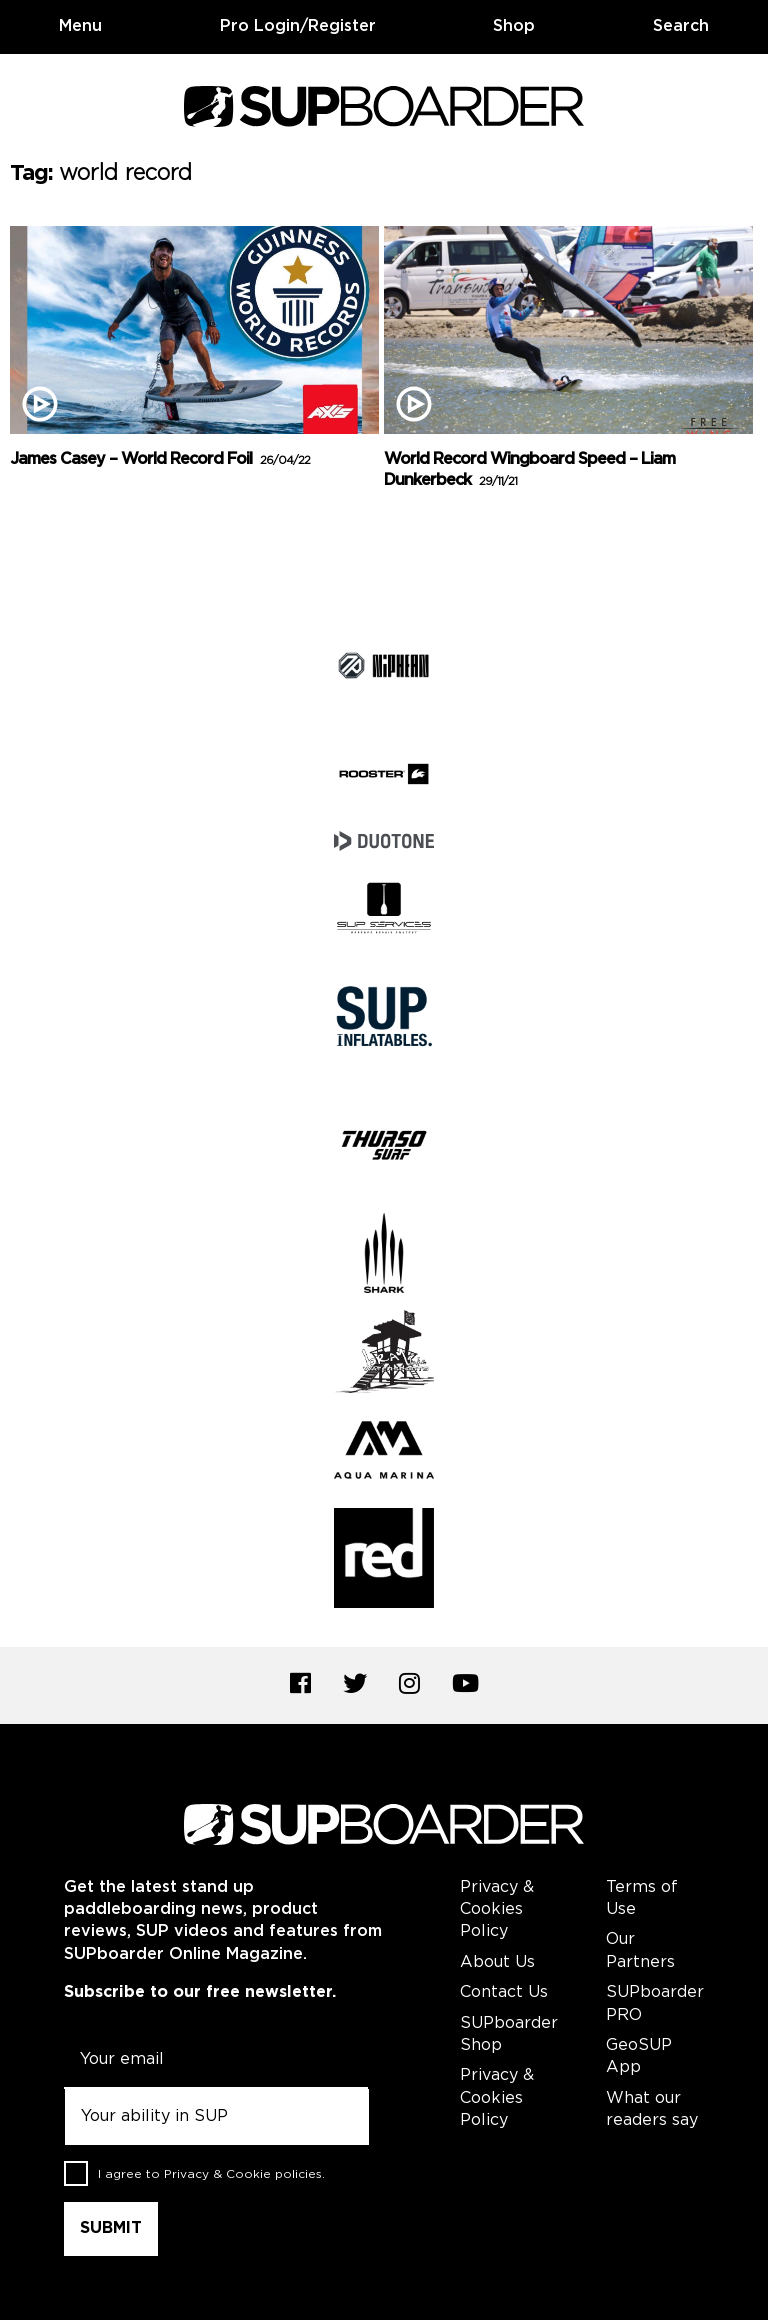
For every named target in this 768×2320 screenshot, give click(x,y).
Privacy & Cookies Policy (497, 1910)
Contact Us (504, 1992)
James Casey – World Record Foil (160, 459)
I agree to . (211, 2174)
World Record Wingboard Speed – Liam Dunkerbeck (529, 470)
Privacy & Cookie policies (243, 2174)
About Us (497, 1962)
